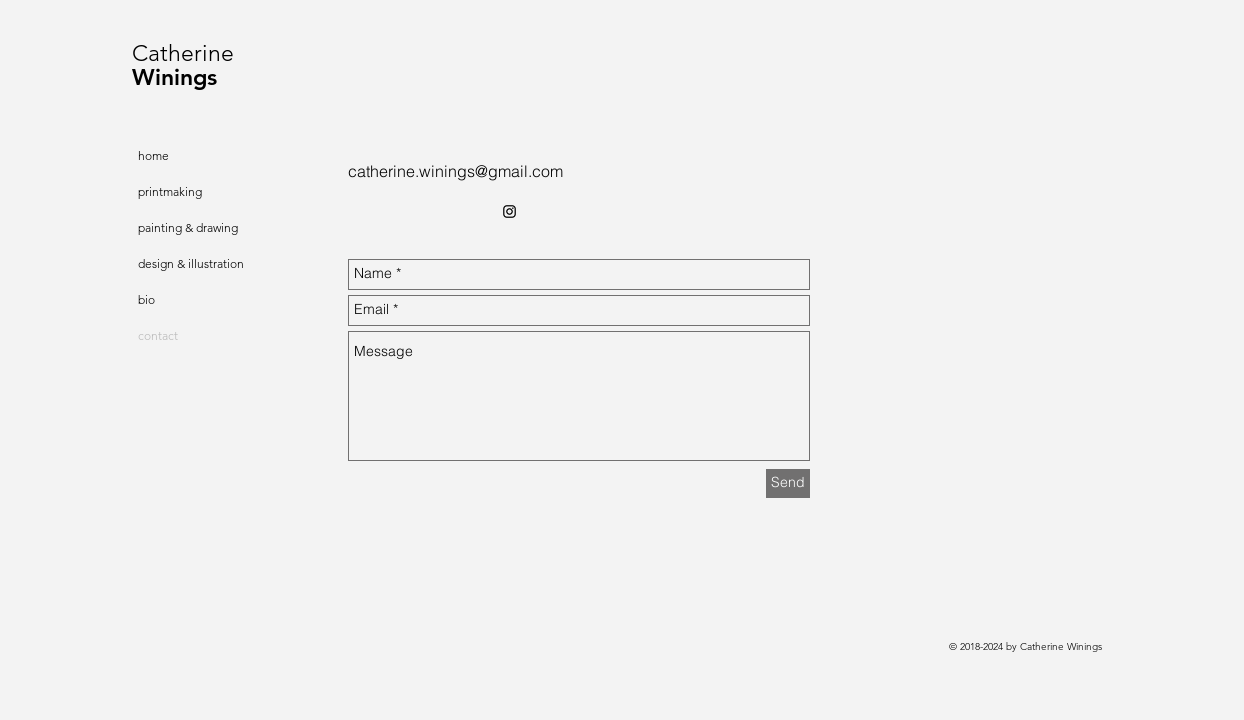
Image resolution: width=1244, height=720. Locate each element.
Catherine (183, 53)
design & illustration (191, 263)
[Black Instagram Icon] (509, 211)
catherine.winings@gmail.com (455, 171)
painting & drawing (188, 227)
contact (158, 335)
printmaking (170, 191)
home (153, 155)
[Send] (788, 483)
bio (146, 299)
